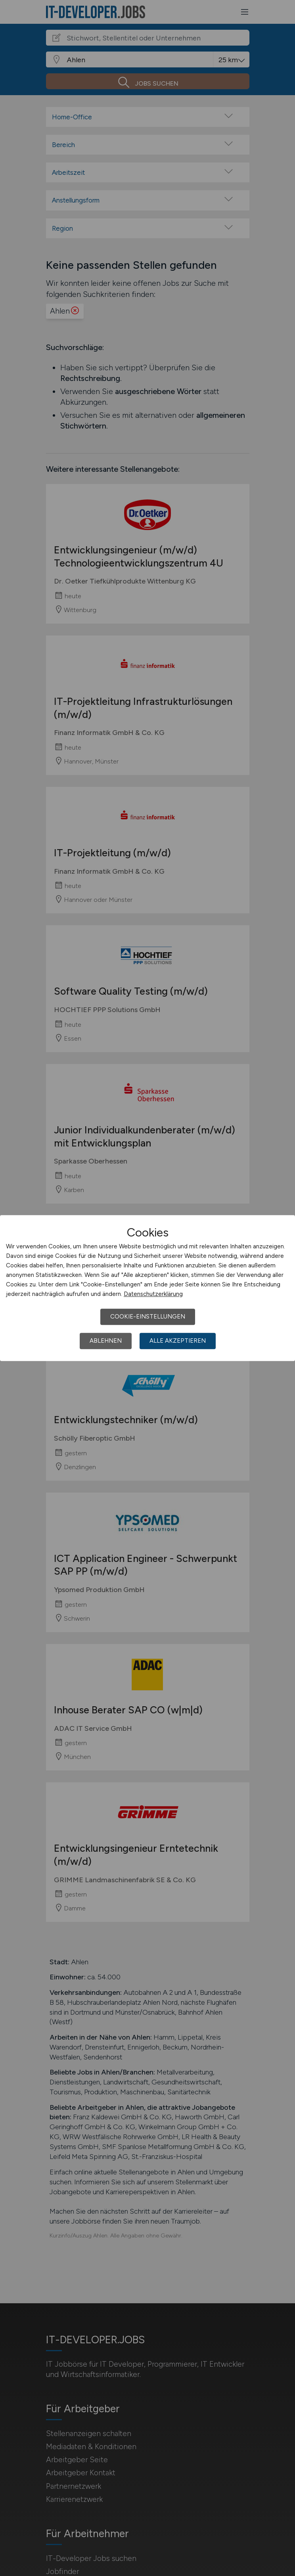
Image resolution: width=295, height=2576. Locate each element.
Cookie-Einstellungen (147, 1316)
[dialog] (147, 1288)
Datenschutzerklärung (153, 1294)
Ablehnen (106, 1340)
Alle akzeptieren (177, 1340)
